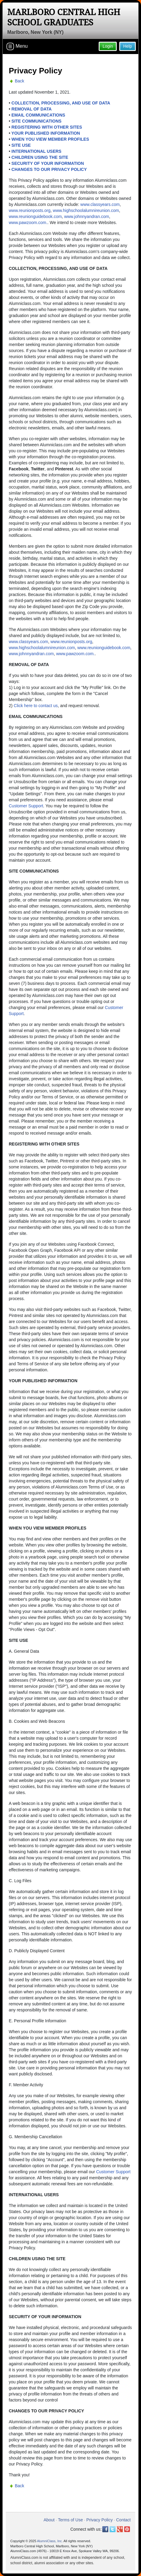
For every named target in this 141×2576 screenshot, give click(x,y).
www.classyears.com (100, 204)
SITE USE (21, 145)
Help (127, 46)
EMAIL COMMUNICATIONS (38, 115)
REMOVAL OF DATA (31, 109)
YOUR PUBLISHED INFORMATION (45, 133)
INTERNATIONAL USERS (36, 151)
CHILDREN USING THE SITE (39, 157)
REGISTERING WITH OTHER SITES (46, 127)
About (49, 2519)
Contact (123, 2519)
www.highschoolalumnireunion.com (86, 210)
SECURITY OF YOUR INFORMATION (47, 163)
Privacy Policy (99, 2519)
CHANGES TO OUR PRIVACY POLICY (49, 169)
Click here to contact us (36, 705)
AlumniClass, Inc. (50, 2541)
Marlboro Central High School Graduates (63, 17)
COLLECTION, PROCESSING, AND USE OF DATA (60, 103)
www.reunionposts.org (30, 210)
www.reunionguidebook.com (35, 216)
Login (108, 46)
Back (19, 80)
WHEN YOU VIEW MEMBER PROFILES (50, 139)
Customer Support (26, 805)
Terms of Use (70, 2519)
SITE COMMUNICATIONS (36, 121)
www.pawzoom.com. (28, 222)
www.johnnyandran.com (86, 216)
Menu (17, 46)
